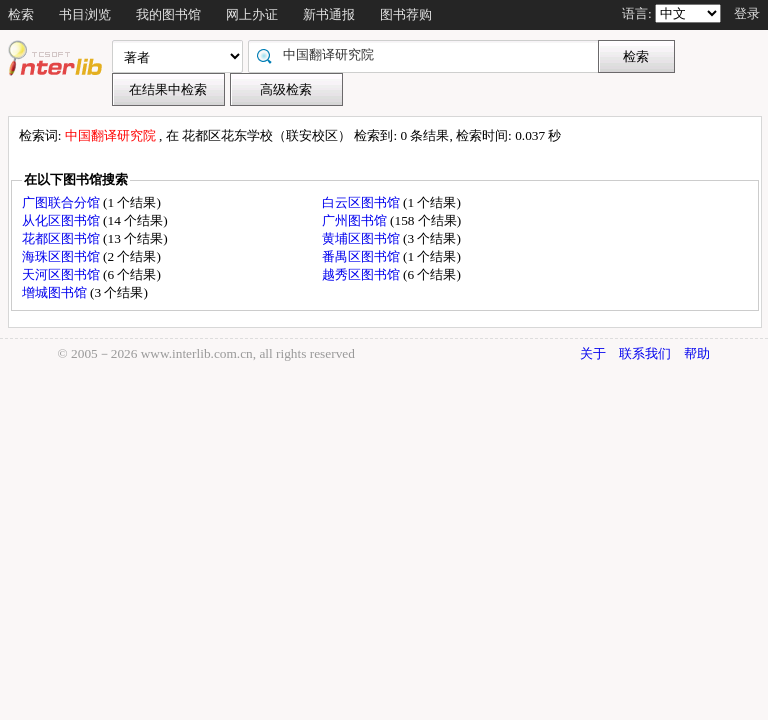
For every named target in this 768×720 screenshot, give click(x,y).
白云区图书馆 (362, 202)
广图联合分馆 (62, 202)
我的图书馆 (168, 14)
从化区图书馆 (62, 220)
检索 (21, 14)
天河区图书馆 (62, 274)
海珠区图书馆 (62, 256)
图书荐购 (406, 14)
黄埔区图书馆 (362, 238)
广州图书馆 (356, 220)
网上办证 (252, 14)
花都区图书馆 (62, 238)
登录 (747, 13)
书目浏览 (85, 14)
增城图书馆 (56, 292)
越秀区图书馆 (362, 274)
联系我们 (645, 353)
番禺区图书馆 (362, 256)
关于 (593, 353)
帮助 (697, 353)
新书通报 (329, 14)
